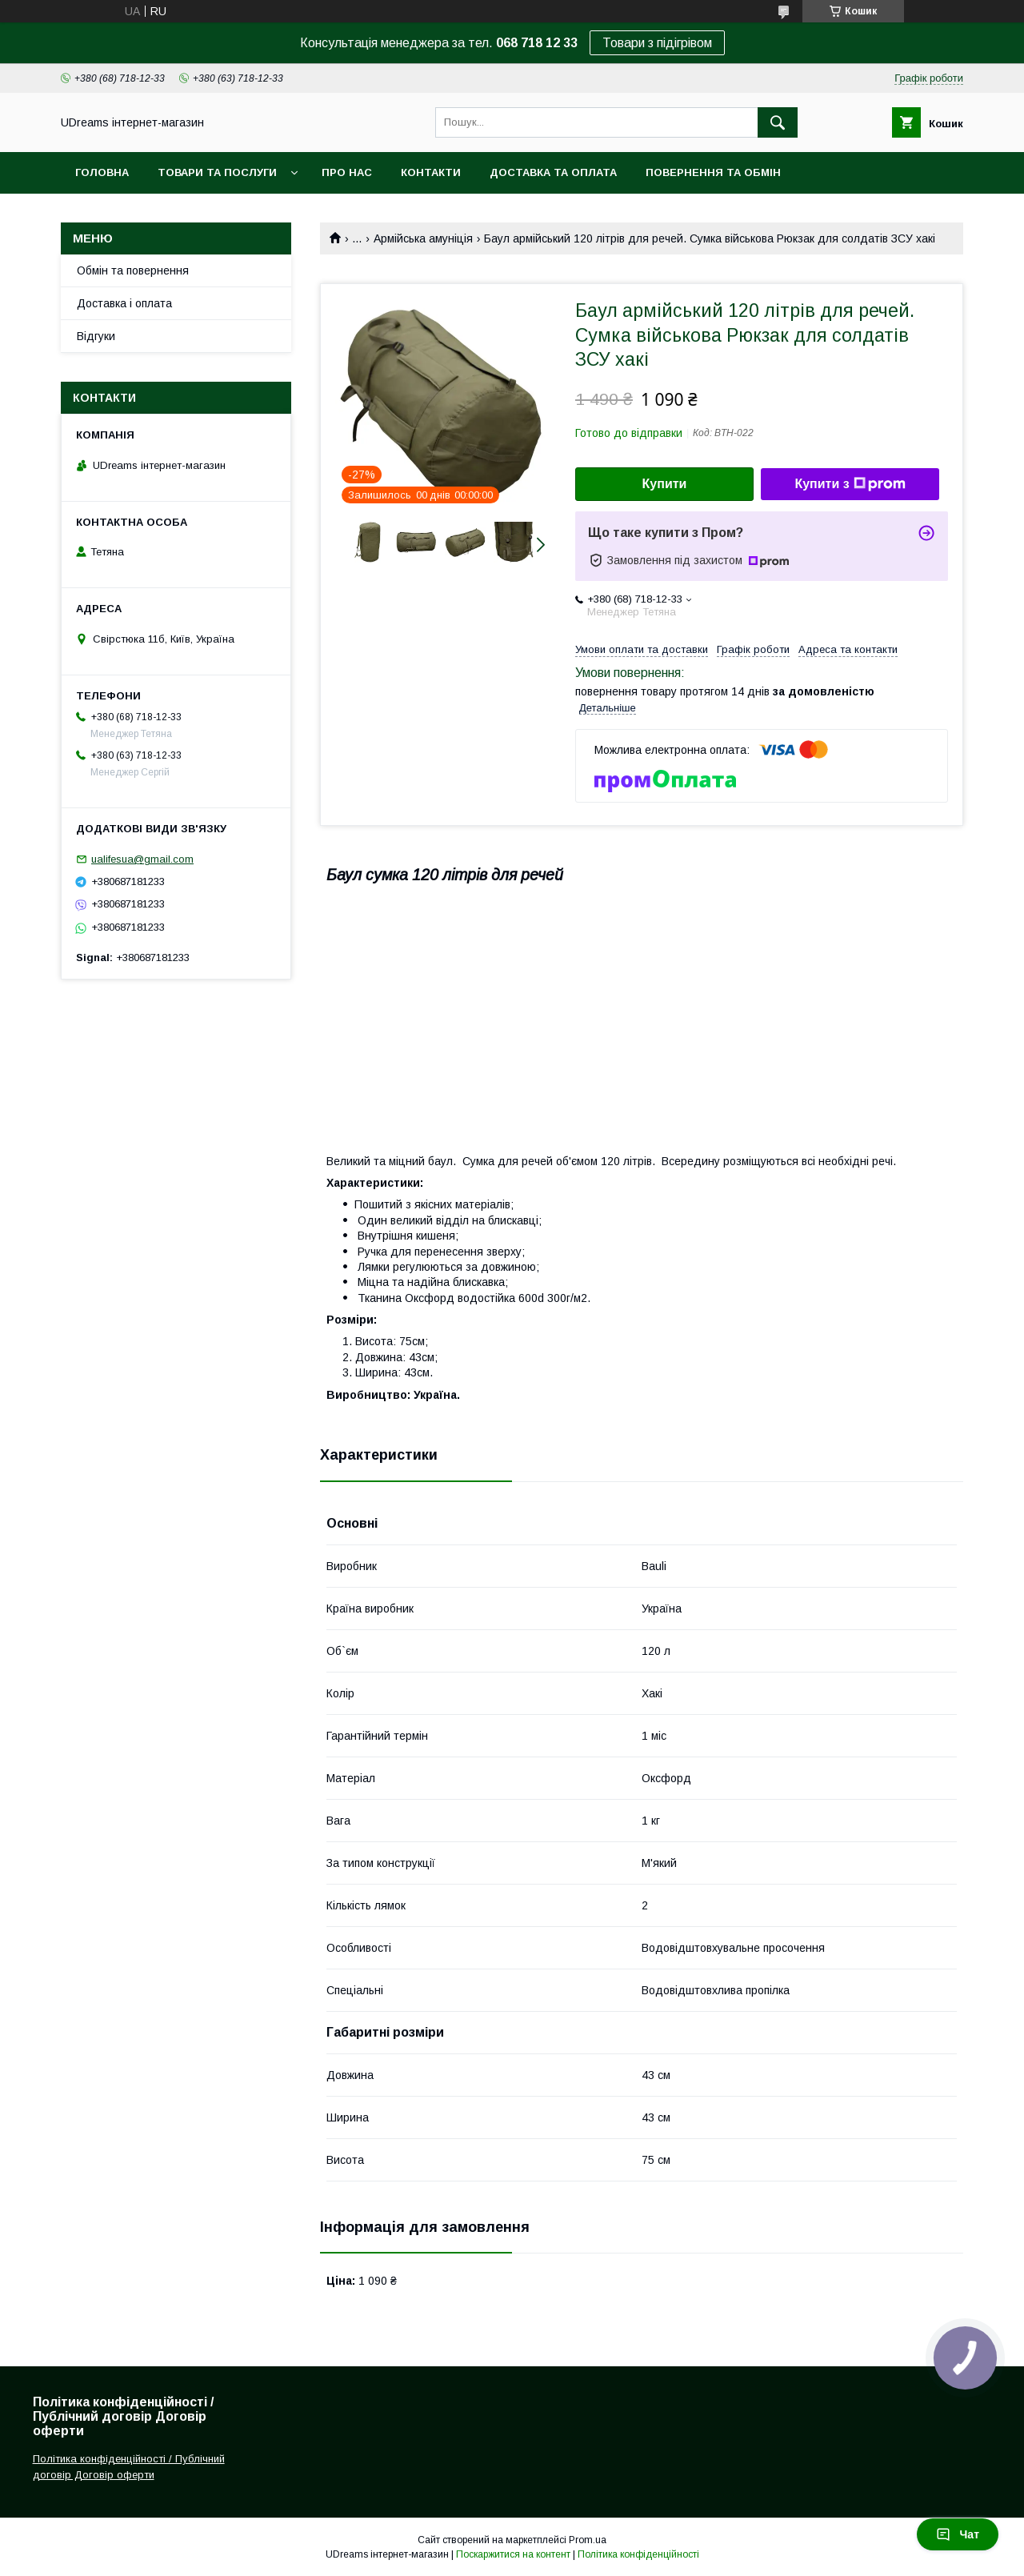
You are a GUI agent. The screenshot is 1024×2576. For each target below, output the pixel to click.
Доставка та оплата (553, 172)
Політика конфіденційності (638, 2554)
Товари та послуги (217, 172)
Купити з (849, 484)
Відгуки (96, 336)
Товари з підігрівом (657, 43)
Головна (102, 172)
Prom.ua (587, 2540)
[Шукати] (778, 122)
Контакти (431, 172)
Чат (957, 2534)
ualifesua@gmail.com (142, 859)
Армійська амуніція (423, 238)
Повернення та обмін (713, 172)
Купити (664, 484)
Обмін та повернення (133, 270)
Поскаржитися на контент (513, 2554)
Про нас (347, 172)
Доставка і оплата (124, 303)
